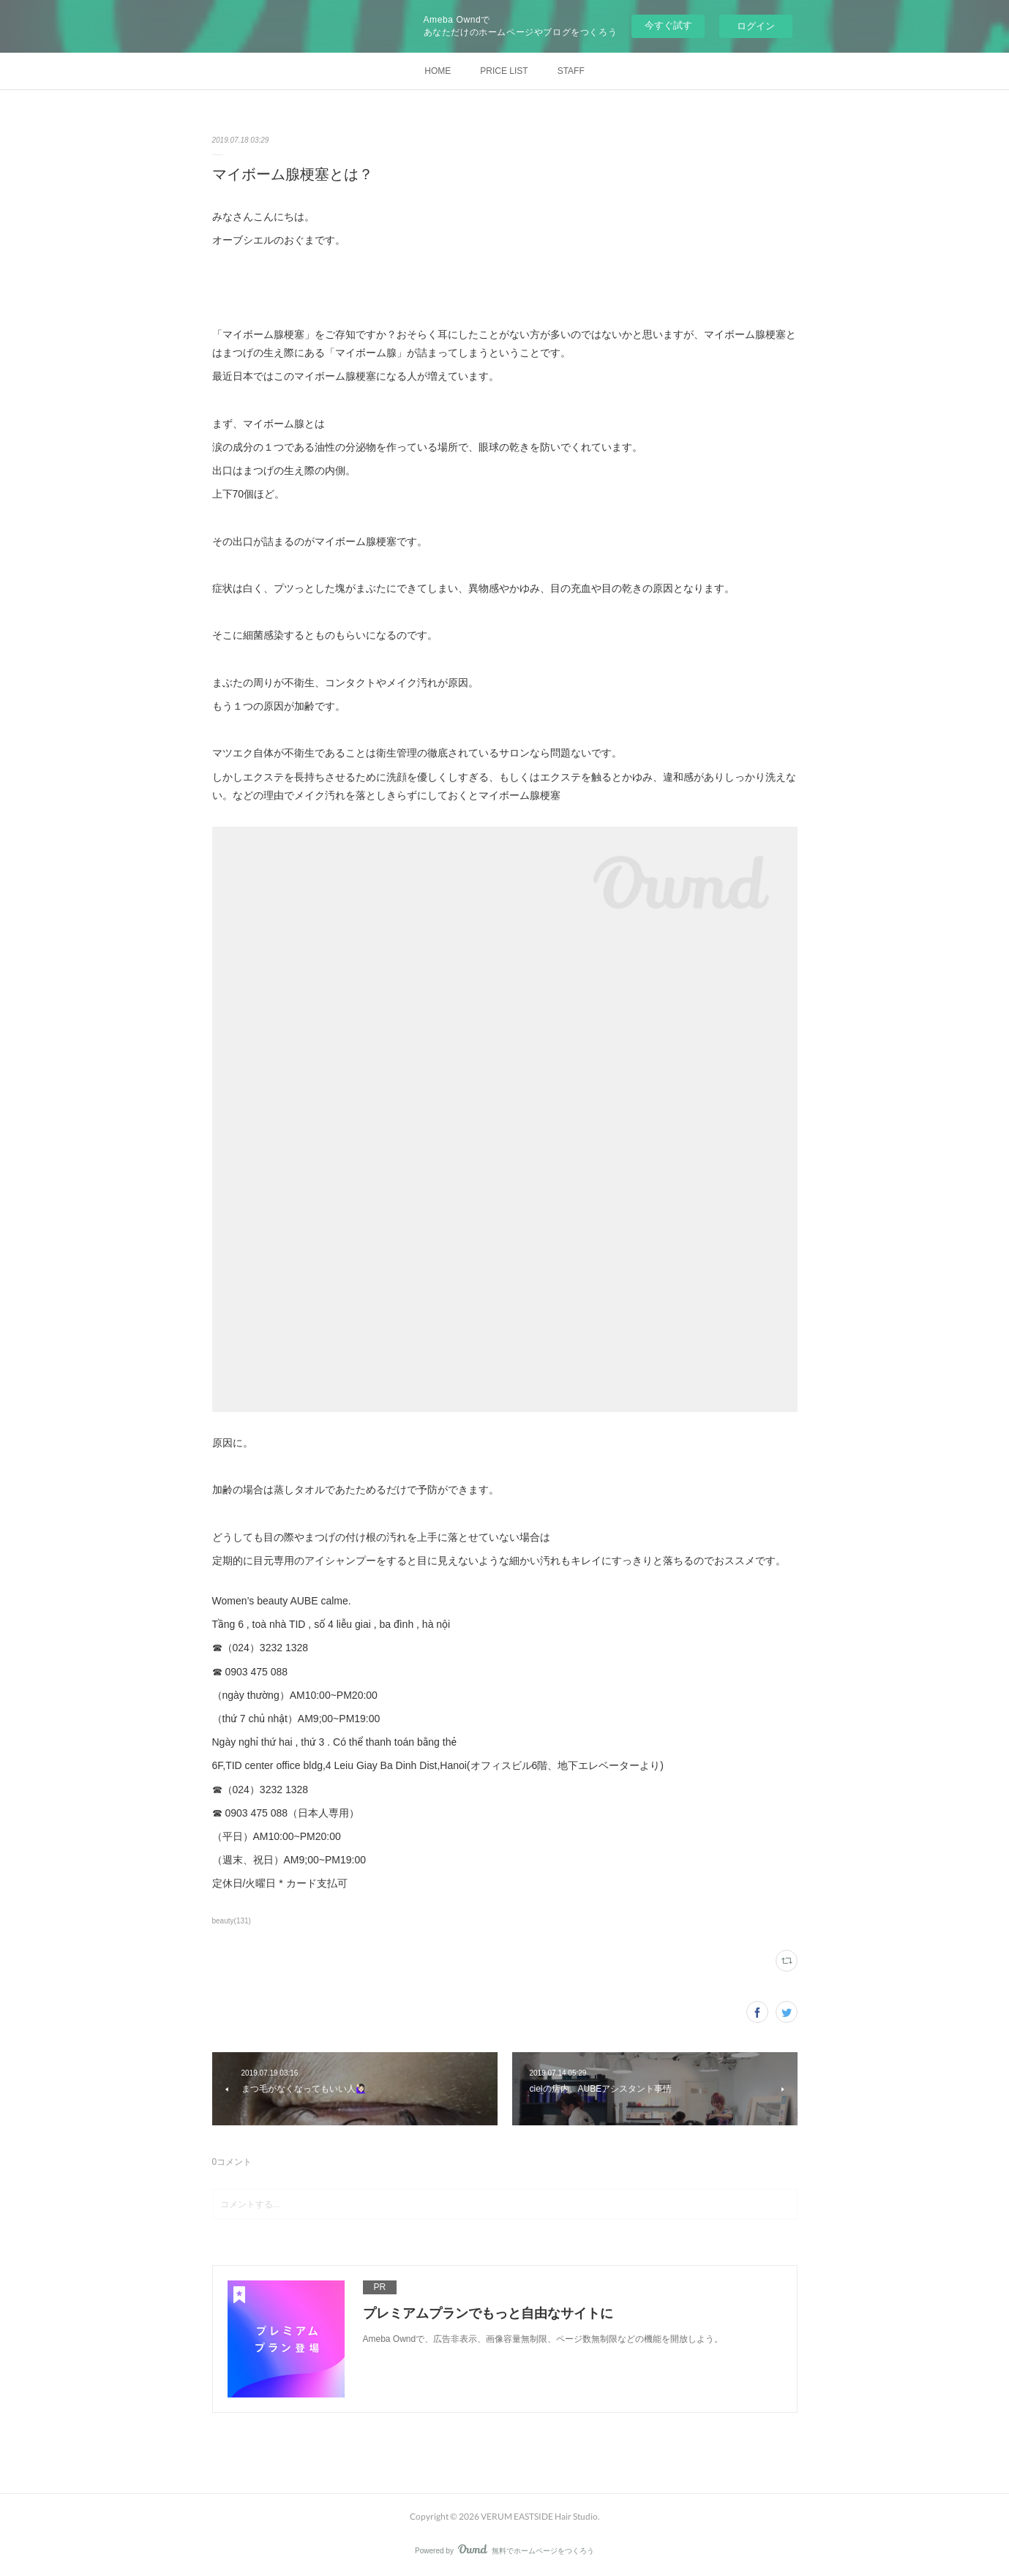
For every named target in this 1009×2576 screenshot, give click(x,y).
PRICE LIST (504, 71)
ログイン (756, 25)
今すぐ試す (668, 25)
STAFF (571, 71)
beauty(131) (231, 1921)
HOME (437, 71)
